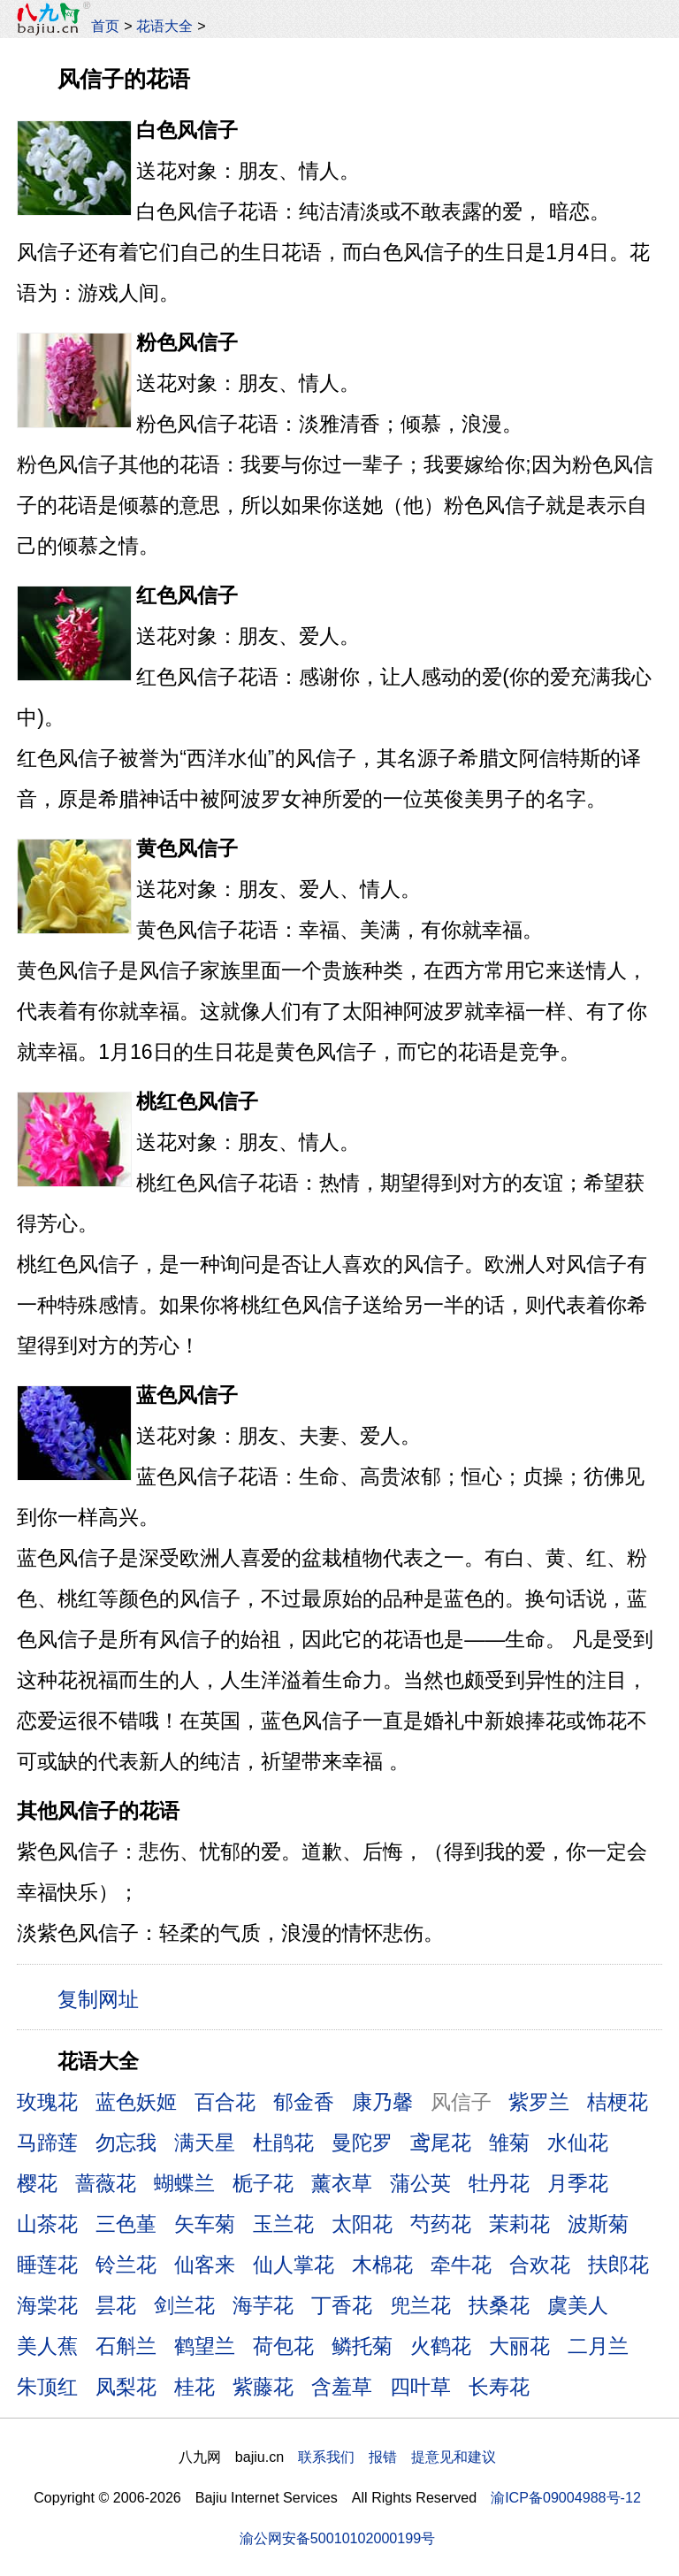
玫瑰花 (47, 2101)
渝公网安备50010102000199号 (337, 2538)
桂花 (194, 2386)
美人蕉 (47, 2346)
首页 (105, 26)
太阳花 (362, 2223)
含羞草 (341, 2386)
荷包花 (283, 2346)
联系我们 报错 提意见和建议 (397, 2457)
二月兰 (598, 2346)
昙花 (115, 2305)
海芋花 (263, 2305)
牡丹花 (499, 2183)
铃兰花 (125, 2264)
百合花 (225, 2101)
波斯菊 (598, 2223)
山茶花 (47, 2223)
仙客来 (204, 2264)
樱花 (37, 2183)
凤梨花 (125, 2386)
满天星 (204, 2142)
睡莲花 (47, 2264)
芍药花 (440, 2223)
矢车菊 (204, 2223)
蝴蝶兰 (184, 2183)
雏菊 (509, 2142)
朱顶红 (47, 2386)
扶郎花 (618, 2264)
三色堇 (125, 2223)
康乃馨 (382, 2101)
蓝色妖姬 (136, 2101)
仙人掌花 (293, 2264)
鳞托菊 (362, 2346)
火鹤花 (440, 2346)
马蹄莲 (47, 2142)
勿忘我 (125, 2142)
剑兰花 (184, 2305)
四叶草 (420, 2386)
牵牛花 (461, 2264)
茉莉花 (519, 2223)
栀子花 (263, 2183)
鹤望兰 (204, 2346)
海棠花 (47, 2305)
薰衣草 (341, 2183)
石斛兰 (125, 2346)
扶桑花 (499, 2305)
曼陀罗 (362, 2142)
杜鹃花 (283, 2142)
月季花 (577, 2183)
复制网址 (104, 1998)
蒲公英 (420, 2183)
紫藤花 (263, 2386)
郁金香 (303, 2101)
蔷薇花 (105, 2183)
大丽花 (519, 2346)
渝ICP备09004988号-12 (566, 2497)
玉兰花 (283, 2223)
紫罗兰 (538, 2101)
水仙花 (577, 2142)
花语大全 (164, 26)
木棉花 (382, 2264)
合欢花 (539, 2264)
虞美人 (577, 2305)
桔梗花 (617, 2101)
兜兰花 (420, 2305)
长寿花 (499, 2386)
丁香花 (341, 2305)
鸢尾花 (440, 2142)
